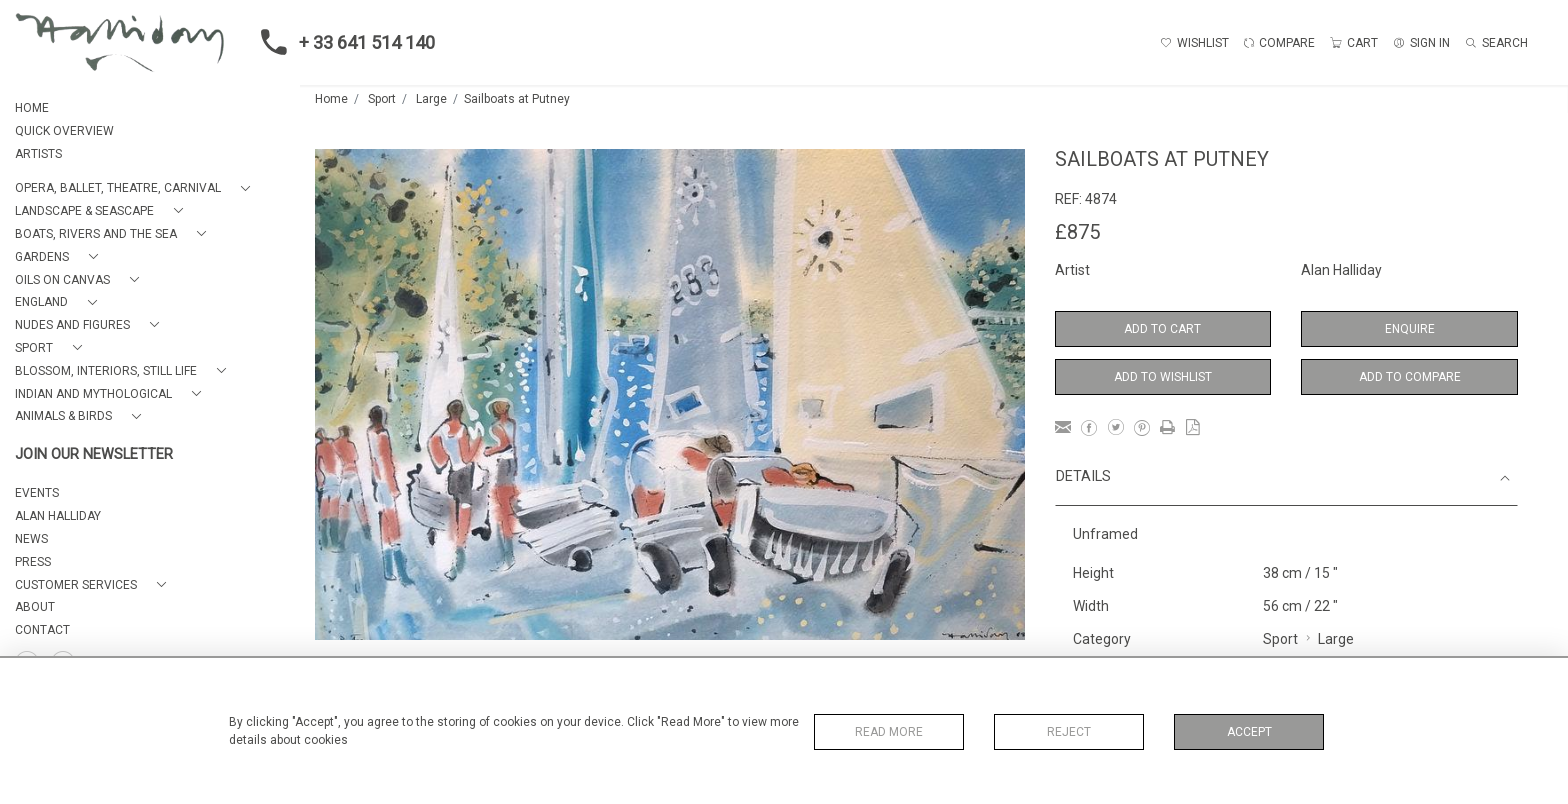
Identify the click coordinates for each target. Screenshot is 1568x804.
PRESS (33, 562)
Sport (382, 99)
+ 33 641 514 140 (342, 42)
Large (431, 99)
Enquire (1410, 329)
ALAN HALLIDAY (58, 516)
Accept (1249, 732)
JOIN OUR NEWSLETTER (94, 454)
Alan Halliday (1341, 270)
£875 (1077, 232)
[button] (136, 188)
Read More (889, 732)
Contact (42, 630)
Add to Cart (1162, 329)
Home (331, 99)
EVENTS (37, 493)
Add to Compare (1410, 377)
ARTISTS (38, 154)
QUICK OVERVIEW (64, 131)
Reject (1069, 732)
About (35, 607)
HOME (32, 108)
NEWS (31, 539)
